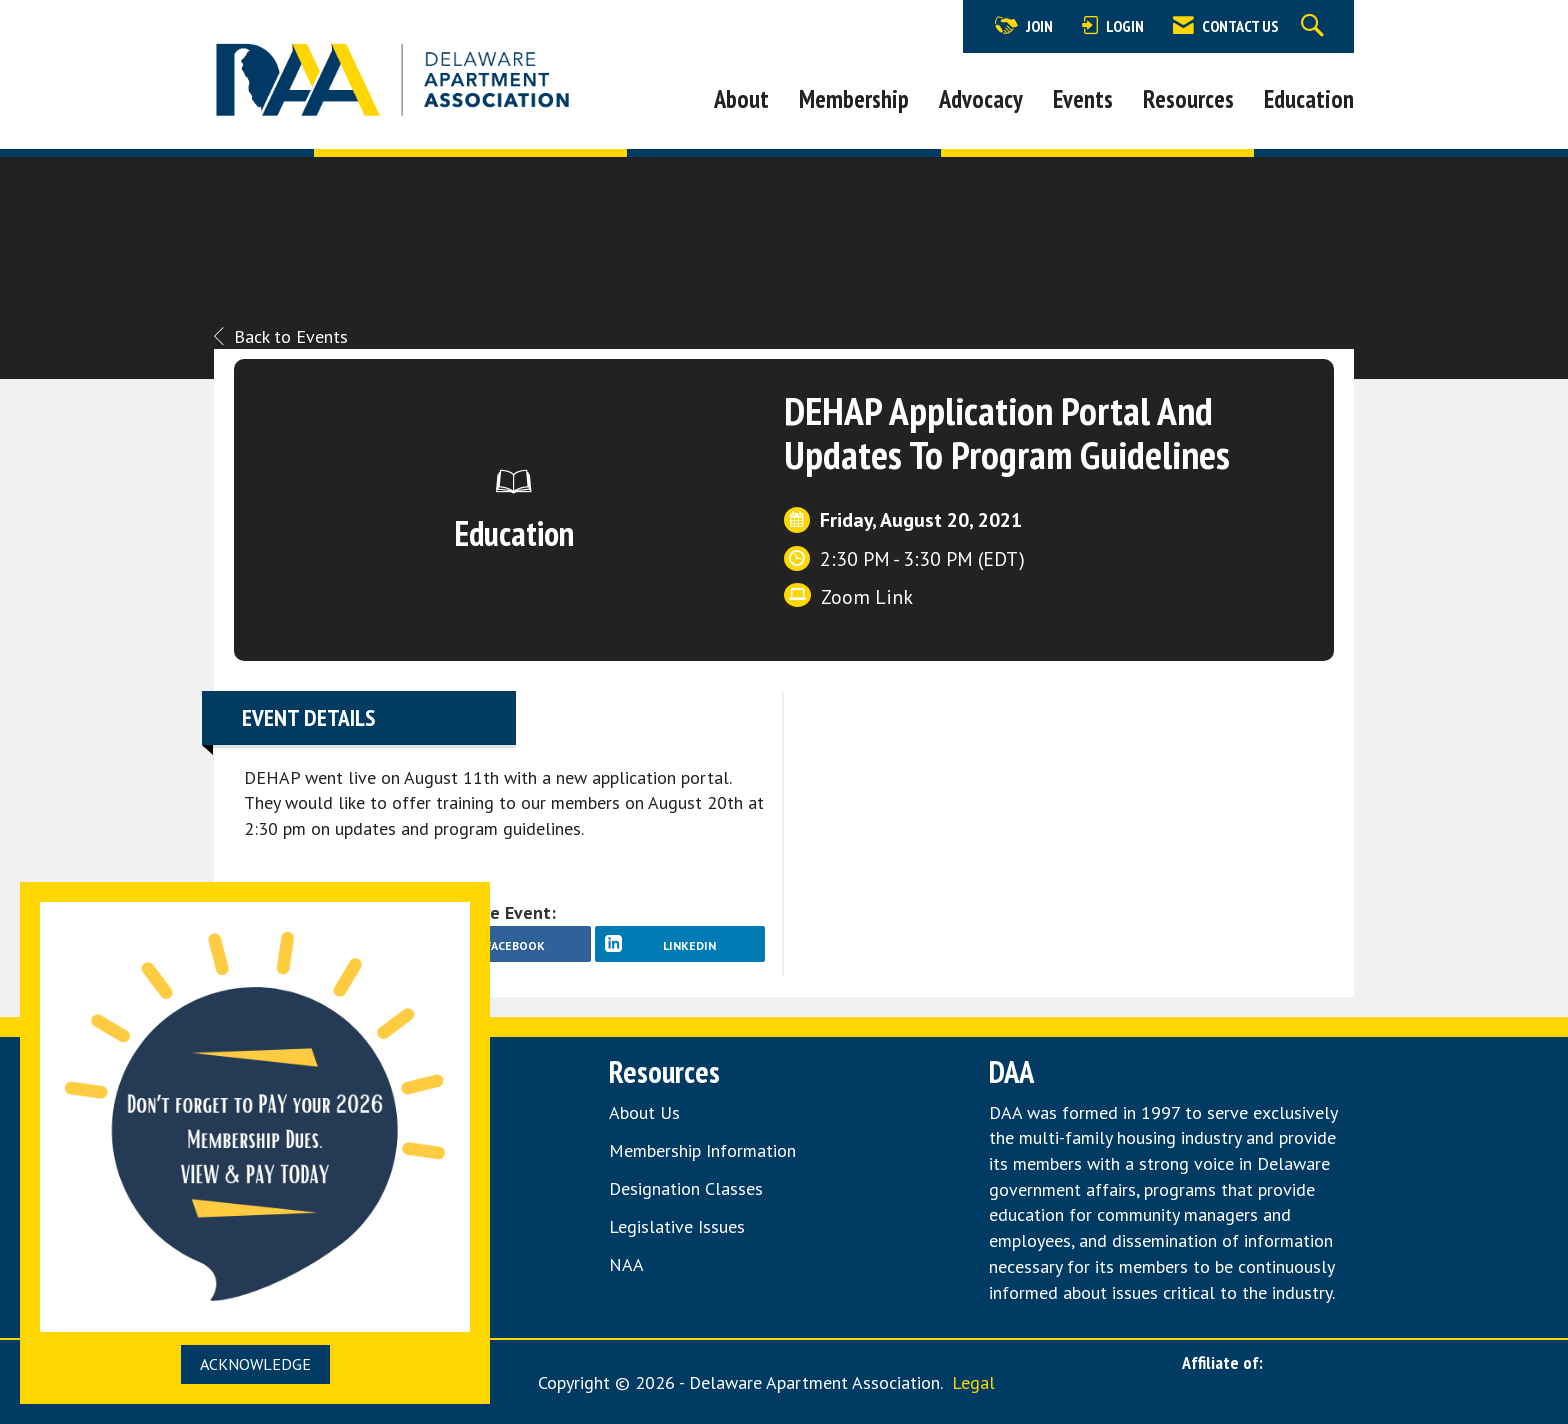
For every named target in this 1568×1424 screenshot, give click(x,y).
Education (1309, 99)
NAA (628, 1264)
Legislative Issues (677, 1226)
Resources (1188, 99)
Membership (854, 99)
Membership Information (702, 1150)
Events (1083, 99)
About (741, 99)
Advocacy (981, 99)
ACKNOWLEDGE (255, 1364)
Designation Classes (686, 1188)
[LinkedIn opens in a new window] (680, 944)
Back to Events (281, 336)
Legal (973, 1382)
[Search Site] (1315, 26)
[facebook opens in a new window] (505, 944)
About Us (644, 1112)
